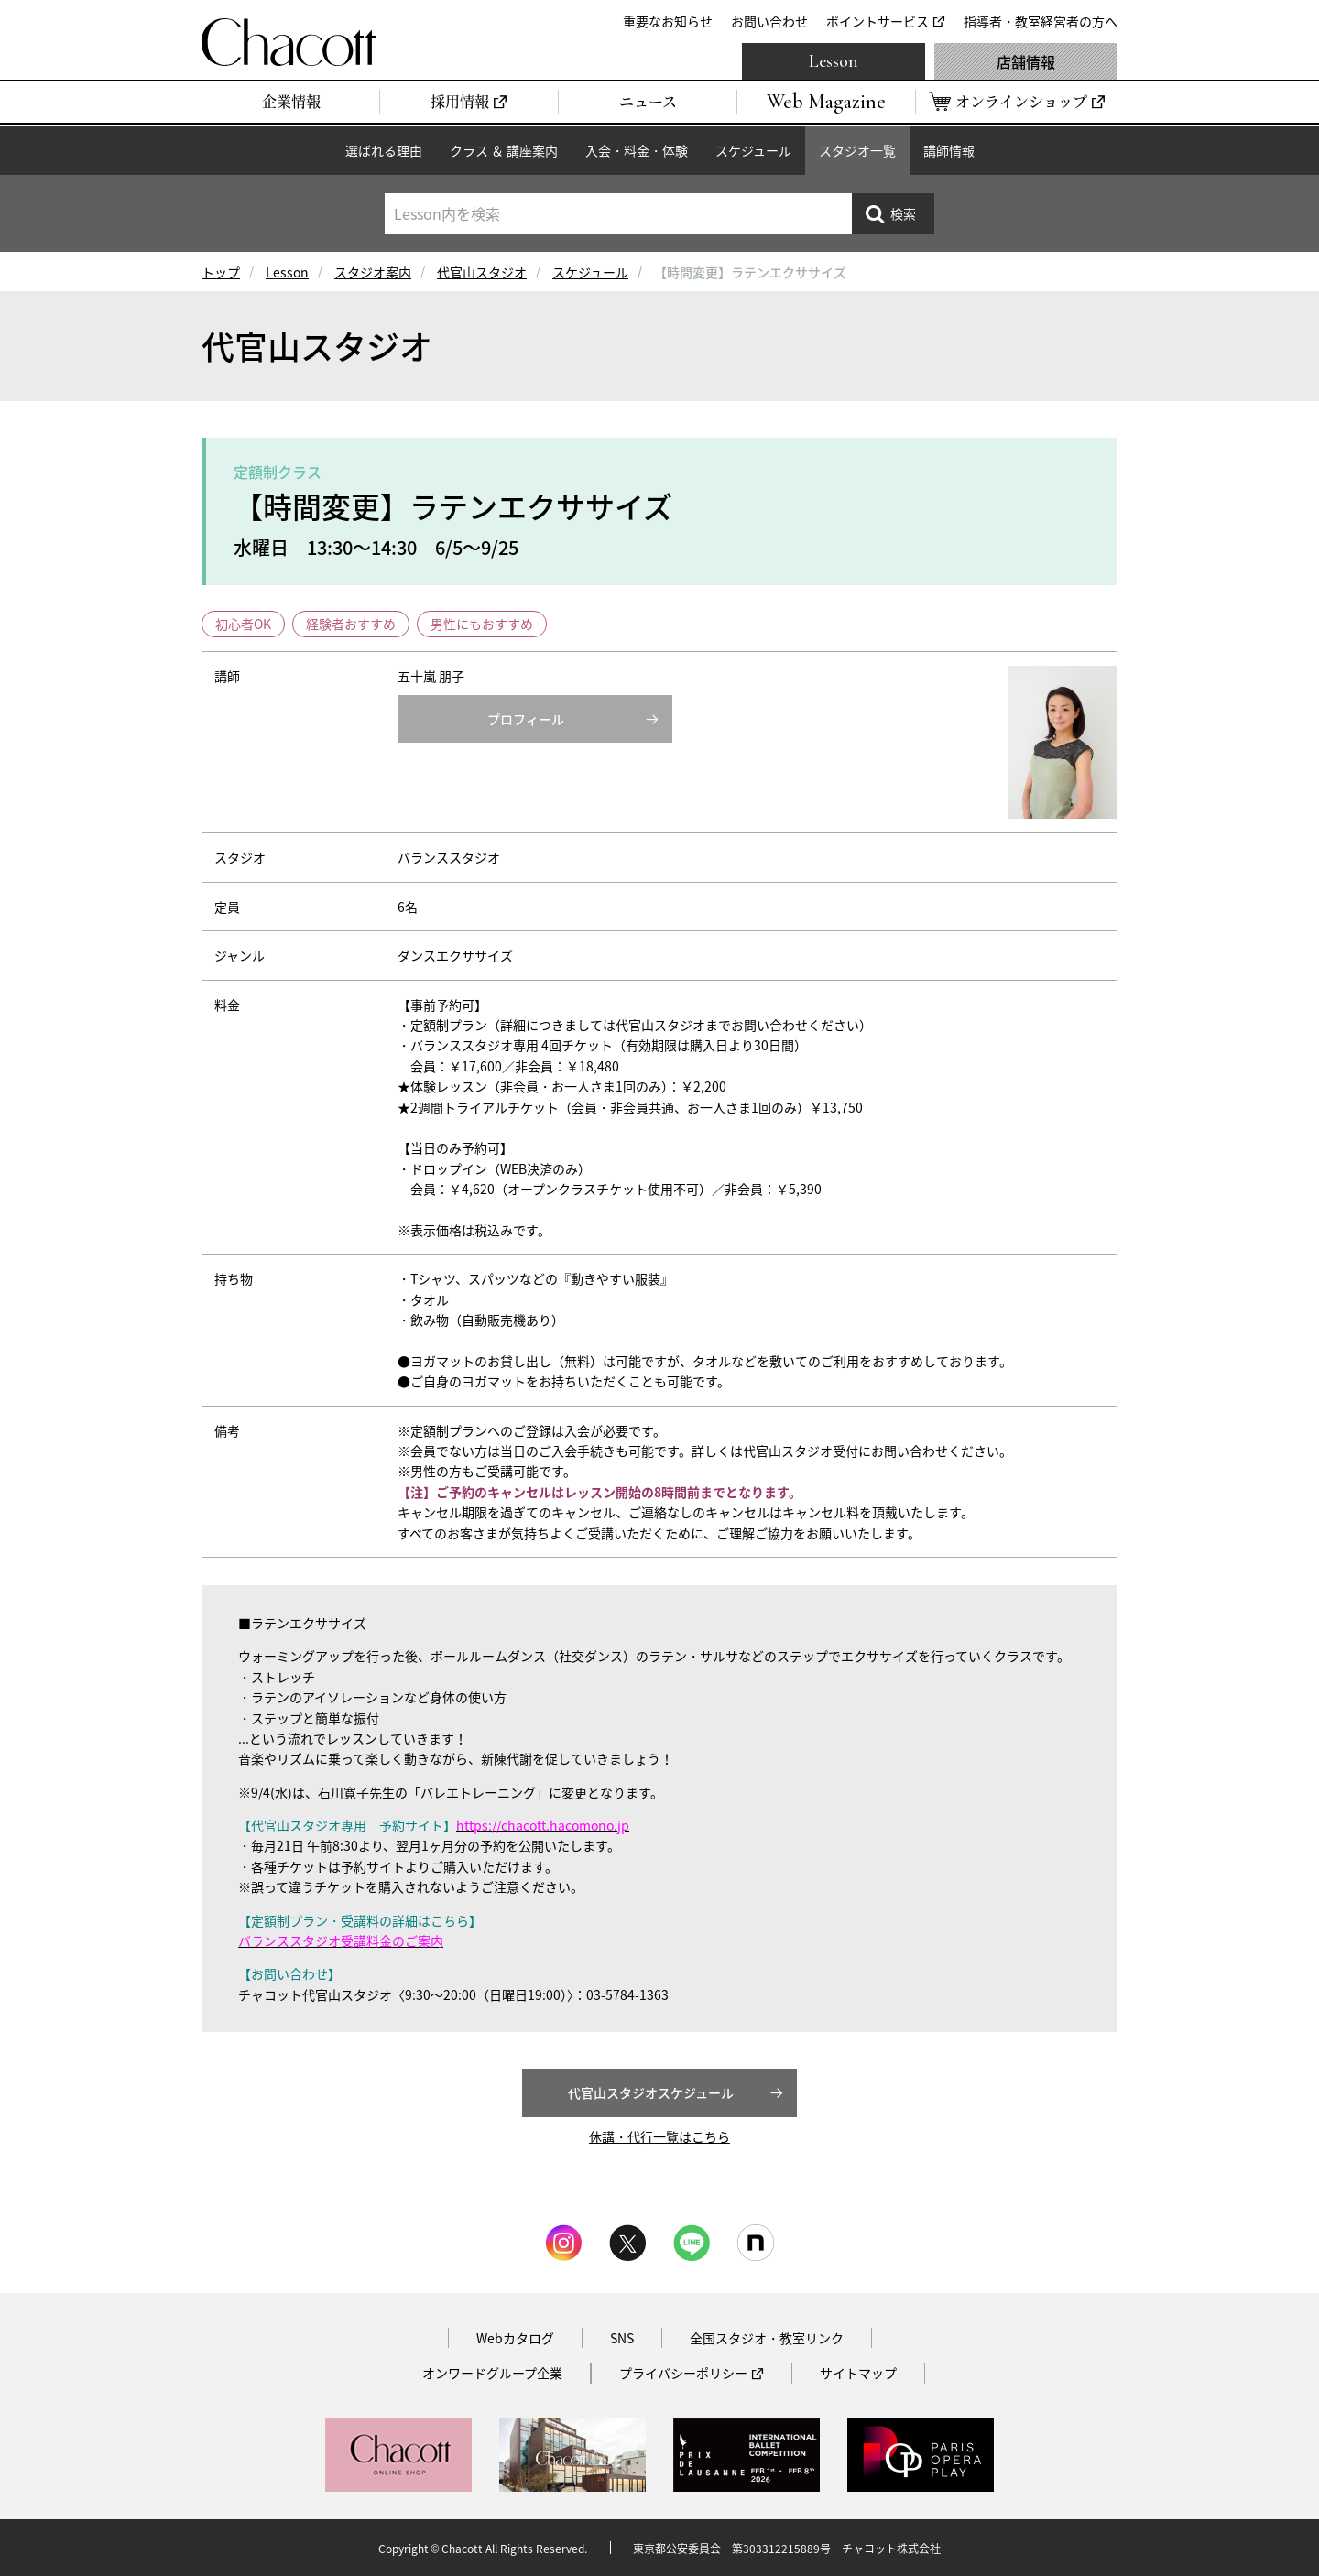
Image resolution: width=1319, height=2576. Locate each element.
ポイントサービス (877, 21)
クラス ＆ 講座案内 (504, 150)
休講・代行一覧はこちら (659, 2136)
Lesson (833, 61)
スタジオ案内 (372, 272)
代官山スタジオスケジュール (651, 2092)
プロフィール (525, 719)
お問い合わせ (769, 21)
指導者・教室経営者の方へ (1040, 21)
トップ (221, 272)
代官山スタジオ (482, 272)
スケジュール (753, 150)
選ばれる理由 (383, 150)
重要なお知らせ (668, 21)
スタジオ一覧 (857, 150)
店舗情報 (1026, 61)
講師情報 (949, 150)
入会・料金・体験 (636, 150)
